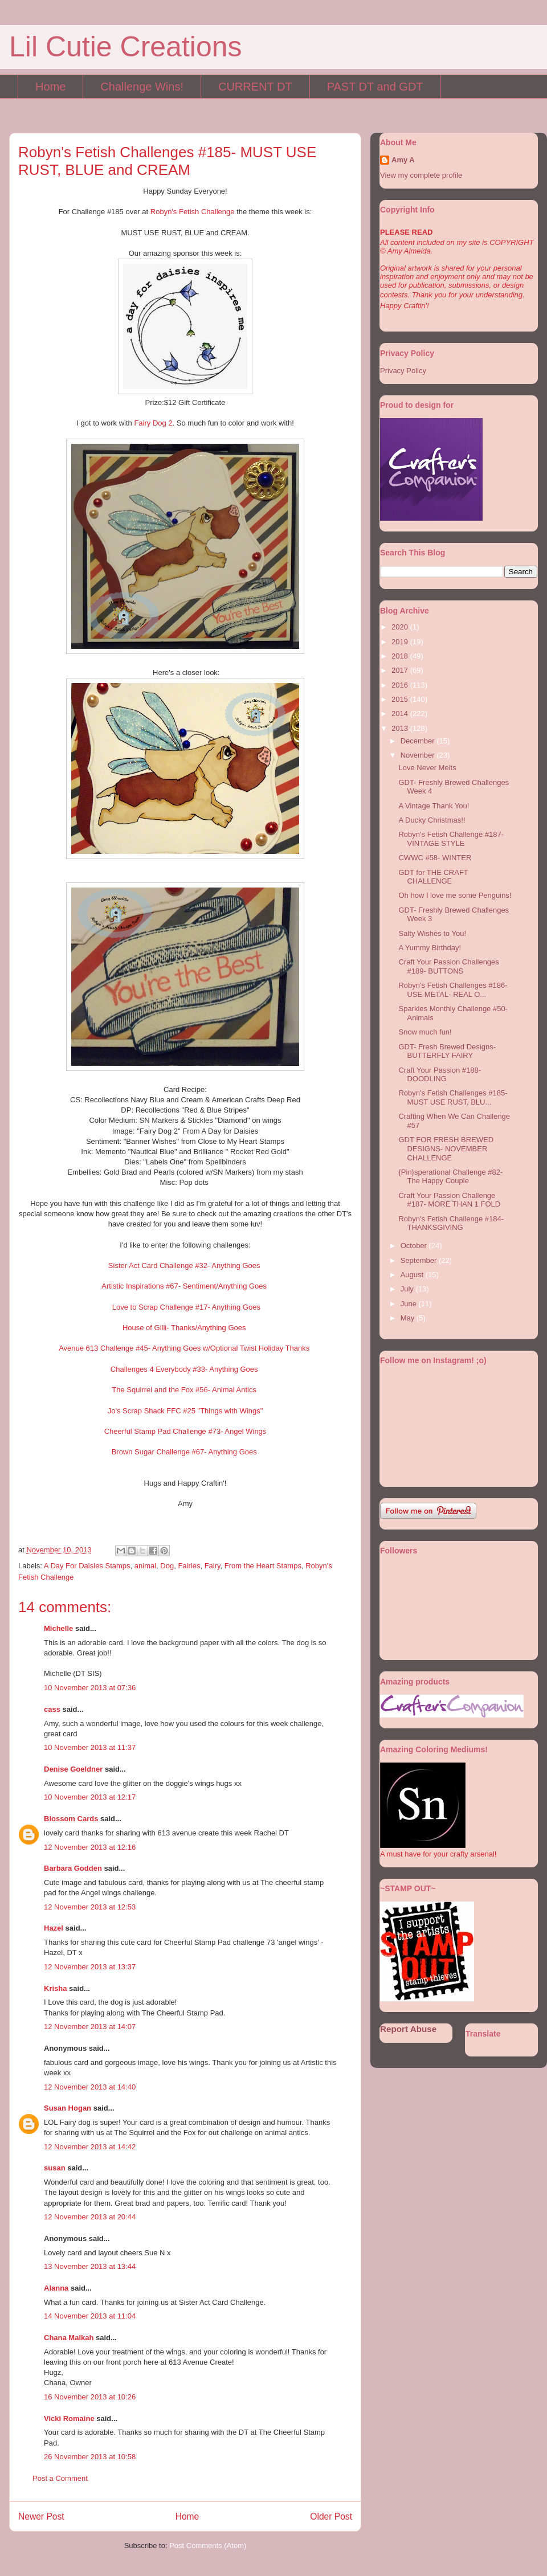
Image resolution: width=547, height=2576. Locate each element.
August (413, 1274)
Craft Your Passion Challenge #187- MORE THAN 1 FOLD (449, 1200)
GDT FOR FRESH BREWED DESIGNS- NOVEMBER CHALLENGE (445, 1148)
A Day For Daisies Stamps (87, 1565)
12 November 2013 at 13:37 (90, 1966)
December (419, 741)
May (409, 1318)
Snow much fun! (424, 1032)
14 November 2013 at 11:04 (90, 2316)
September (420, 1260)
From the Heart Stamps (262, 1565)
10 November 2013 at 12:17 (90, 1797)
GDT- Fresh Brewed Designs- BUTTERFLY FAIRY (447, 1051)
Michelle (58, 1628)
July (408, 1289)
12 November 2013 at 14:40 (90, 2087)
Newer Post (41, 2516)
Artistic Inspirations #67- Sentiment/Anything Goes (184, 1286)
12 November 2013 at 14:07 (90, 2026)
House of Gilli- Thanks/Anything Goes (184, 1327)
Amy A (403, 160)
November (419, 755)
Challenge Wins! (141, 86)
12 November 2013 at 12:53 (90, 1907)
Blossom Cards (71, 1818)
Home (50, 86)
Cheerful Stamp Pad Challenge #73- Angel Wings (185, 1431)
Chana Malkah (68, 2337)
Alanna (56, 2288)
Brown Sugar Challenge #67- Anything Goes (184, 1452)
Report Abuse (408, 2029)
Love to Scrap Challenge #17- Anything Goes (186, 1307)
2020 (400, 627)
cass (52, 1709)
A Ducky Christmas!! (431, 820)
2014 (400, 713)
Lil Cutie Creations (125, 47)
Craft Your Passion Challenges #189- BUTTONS (448, 966)
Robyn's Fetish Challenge (192, 211)
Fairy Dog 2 (153, 423)
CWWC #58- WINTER (434, 857)
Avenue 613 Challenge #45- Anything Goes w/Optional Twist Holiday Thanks (184, 1348)
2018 (400, 656)
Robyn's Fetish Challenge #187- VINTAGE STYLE (451, 839)
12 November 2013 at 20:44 (90, 2217)
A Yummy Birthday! (429, 947)
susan (55, 2168)
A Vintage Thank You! (433, 806)
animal (145, 1565)
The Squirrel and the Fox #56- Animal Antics (184, 1389)
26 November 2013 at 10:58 (90, 2456)
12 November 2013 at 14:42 (90, 2146)
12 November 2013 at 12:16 (90, 1847)
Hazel (53, 1928)
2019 (400, 641)
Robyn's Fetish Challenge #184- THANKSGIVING (451, 1223)
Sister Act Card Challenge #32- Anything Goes (184, 1265)
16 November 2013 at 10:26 (90, 2397)
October (415, 1245)
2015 (400, 699)
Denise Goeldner (73, 1769)
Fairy (213, 1565)
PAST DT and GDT (375, 86)
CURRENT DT (255, 86)
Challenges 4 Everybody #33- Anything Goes (184, 1369)
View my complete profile (421, 175)
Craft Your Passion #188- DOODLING (439, 1074)
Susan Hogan (67, 2108)
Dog (167, 1565)
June (410, 1303)
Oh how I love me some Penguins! (454, 895)
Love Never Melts (427, 767)
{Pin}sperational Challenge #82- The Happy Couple (450, 1176)
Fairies (189, 1565)
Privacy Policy (403, 370)
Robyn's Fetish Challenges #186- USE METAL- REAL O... (452, 990)
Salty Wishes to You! (432, 933)
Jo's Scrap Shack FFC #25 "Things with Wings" (185, 1410)
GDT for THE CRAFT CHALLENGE (433, 877)
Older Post (331, 2516)
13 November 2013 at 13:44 (90, 2266)
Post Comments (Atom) (207, 2545)
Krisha (55, 1988)
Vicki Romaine (69, 2418)
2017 (400, 670)
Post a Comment (60, 2478)
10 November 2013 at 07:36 (90, 1687)
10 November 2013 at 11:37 (90, 1747)
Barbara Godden (73, 1868)
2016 (400, 685)
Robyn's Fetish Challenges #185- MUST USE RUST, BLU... (452, 1097)
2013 (400, 728)
